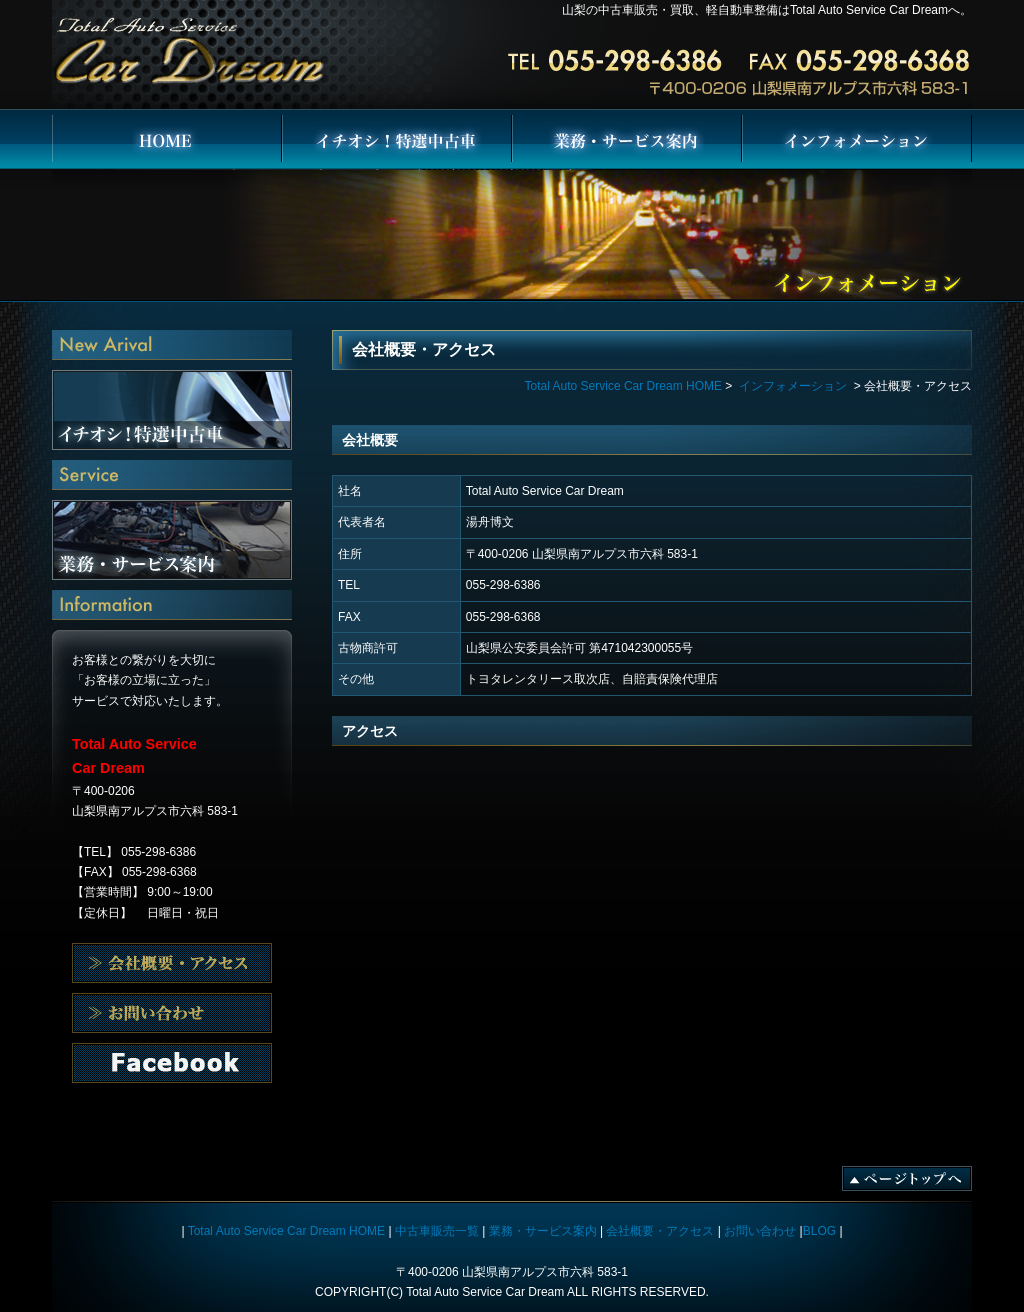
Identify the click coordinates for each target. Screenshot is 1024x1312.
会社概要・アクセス (172, 963)
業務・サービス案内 (627, 140)
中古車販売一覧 (437, 1231)
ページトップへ (907, 1178)
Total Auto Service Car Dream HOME (167, 140)
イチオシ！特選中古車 (397, 140)
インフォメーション (857, 140)
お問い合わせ (172, 1063)
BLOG (819, 1231)
